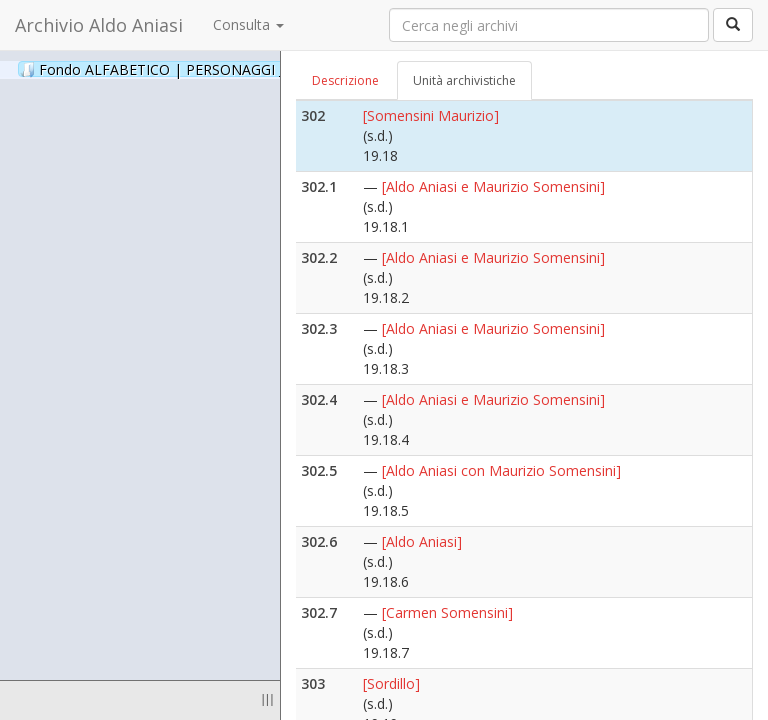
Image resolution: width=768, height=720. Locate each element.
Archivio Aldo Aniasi (99, 25)
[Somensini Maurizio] (431, 115)
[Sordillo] (391, 683)
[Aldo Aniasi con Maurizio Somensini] (501, 470)
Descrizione (345, 80)
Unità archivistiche (464, 80)
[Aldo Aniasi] (422, 541)
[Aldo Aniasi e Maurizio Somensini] (493, 186)
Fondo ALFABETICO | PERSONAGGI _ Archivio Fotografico (242, 69)
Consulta (248, 24)
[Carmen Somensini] (447, 612)
